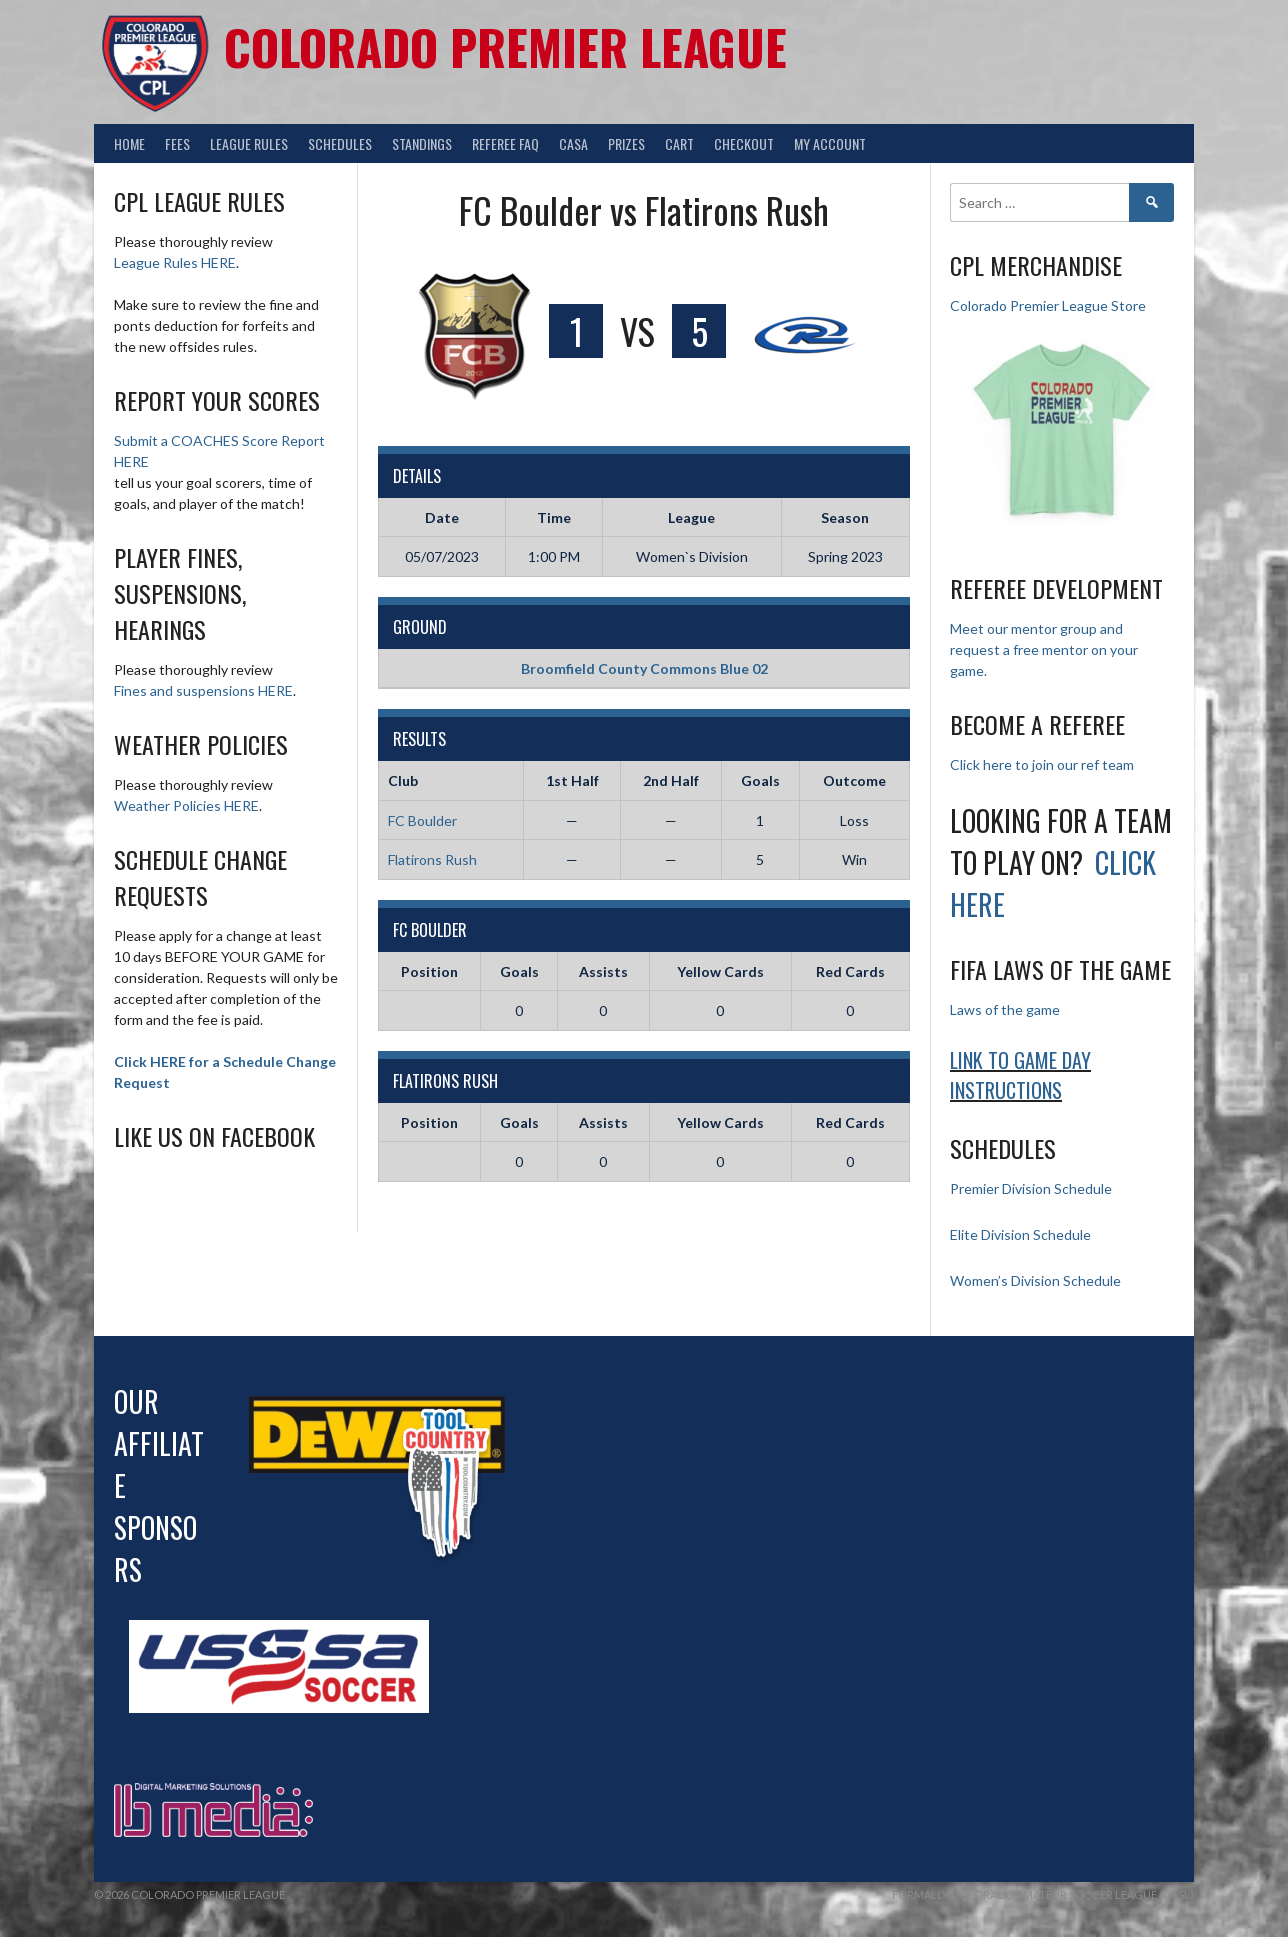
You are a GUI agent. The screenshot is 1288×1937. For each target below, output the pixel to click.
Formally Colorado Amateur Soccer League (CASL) (1043, 1894)
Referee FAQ (505, 143)
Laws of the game (1005, 1009)
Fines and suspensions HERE (203, 690)
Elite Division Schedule (1020, 1234)
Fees (177, 143)
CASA (573, 143)
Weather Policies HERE (186, 805)
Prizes (626, 143)
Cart (679, 143)
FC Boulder (422, 820)
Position (429, 971)
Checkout (744, 143)
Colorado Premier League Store (1048, 305)
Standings (422, 143)
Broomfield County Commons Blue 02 (644, 668)
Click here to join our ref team (1042, 764)
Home (129, 143)
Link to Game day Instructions (1020, 1075)
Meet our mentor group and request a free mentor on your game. (1044, 649)
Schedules (340, 143)
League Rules (249, 143)
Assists (603, 971)
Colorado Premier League (505, 46)
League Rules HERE (175, 262)
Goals (519, 971)
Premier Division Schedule (1031, 1188)
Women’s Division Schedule (1035, 1280)
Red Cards (850, 971)
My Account (830, 143)
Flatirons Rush (432, 859)
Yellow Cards (720, 971)
